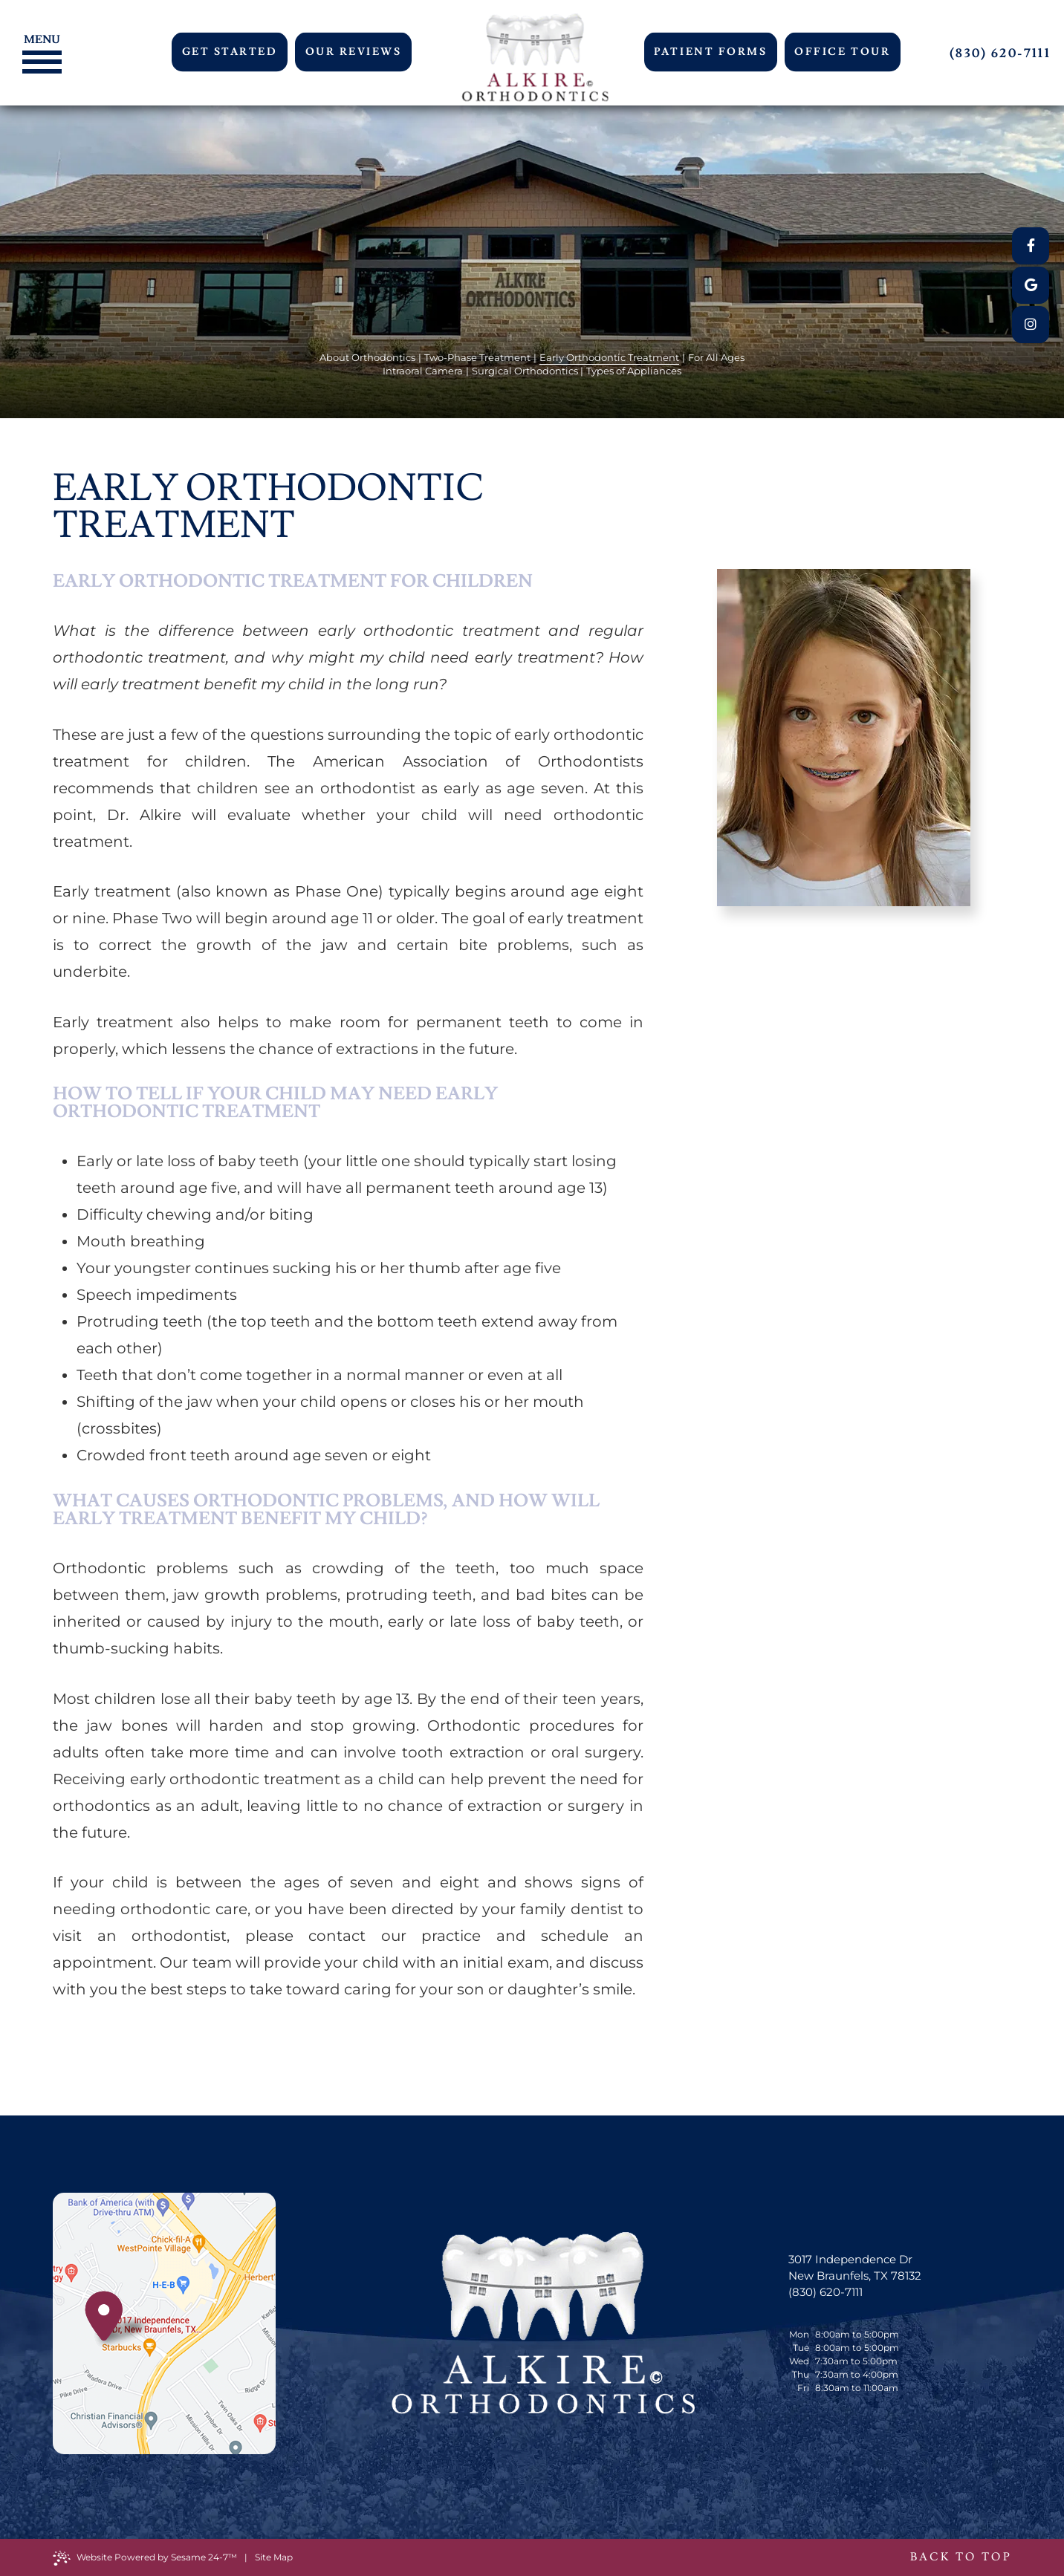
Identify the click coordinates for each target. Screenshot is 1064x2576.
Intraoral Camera (423, 371)
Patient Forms (710, 52)
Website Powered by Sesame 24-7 (145, 2558)
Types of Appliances (633, 371)
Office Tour (842, 52)
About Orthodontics (367, 357)
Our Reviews (353, 52)
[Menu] (38, 38)
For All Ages (716, 357)
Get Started (230, 52)
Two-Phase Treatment (477, 357)
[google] (1030, 285)
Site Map (274, 2557)
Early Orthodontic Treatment (609, 357)
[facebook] (1030, 245)
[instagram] (1030, 324)
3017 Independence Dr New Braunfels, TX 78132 (854, 2267)
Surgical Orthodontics (525, 371)
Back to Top (960, 2557)
